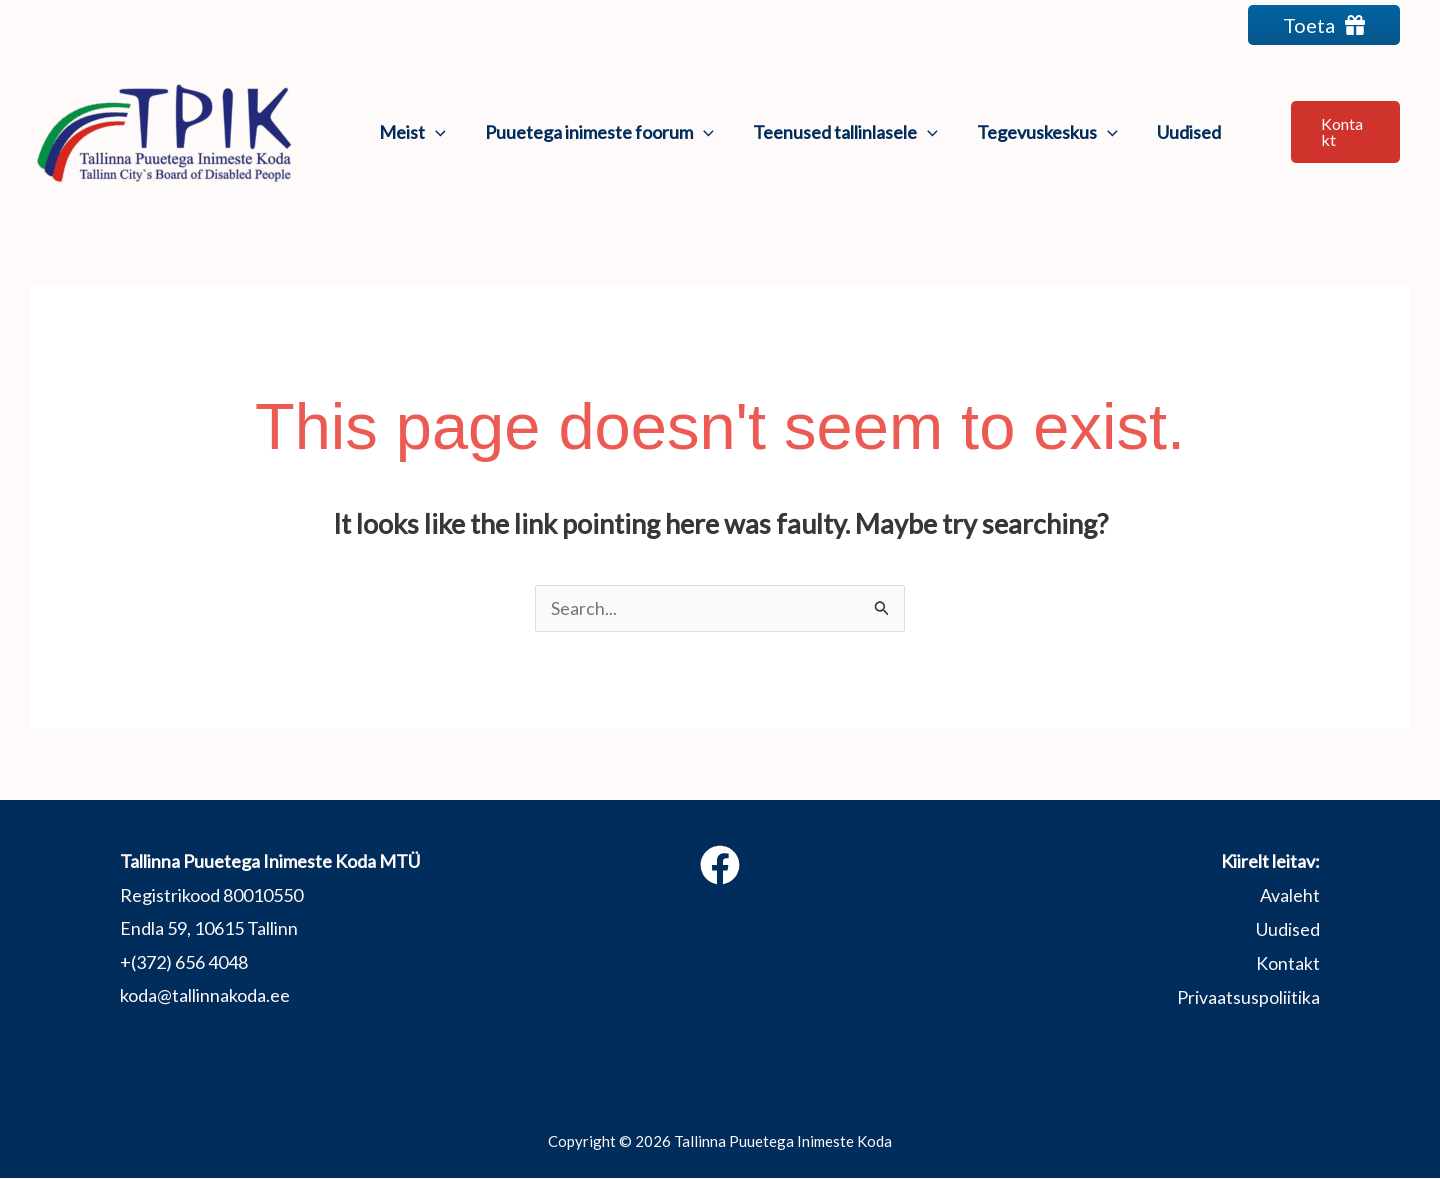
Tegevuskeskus (1035, 132)
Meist (410, 132)
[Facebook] (720, 866)
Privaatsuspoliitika (1248, 996)
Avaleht (1290, 896)
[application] (433, 132)
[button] (1341, 132)
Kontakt (1288, 963)
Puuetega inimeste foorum (594, 132)
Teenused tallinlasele (837, 132)
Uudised (1174, 132)
